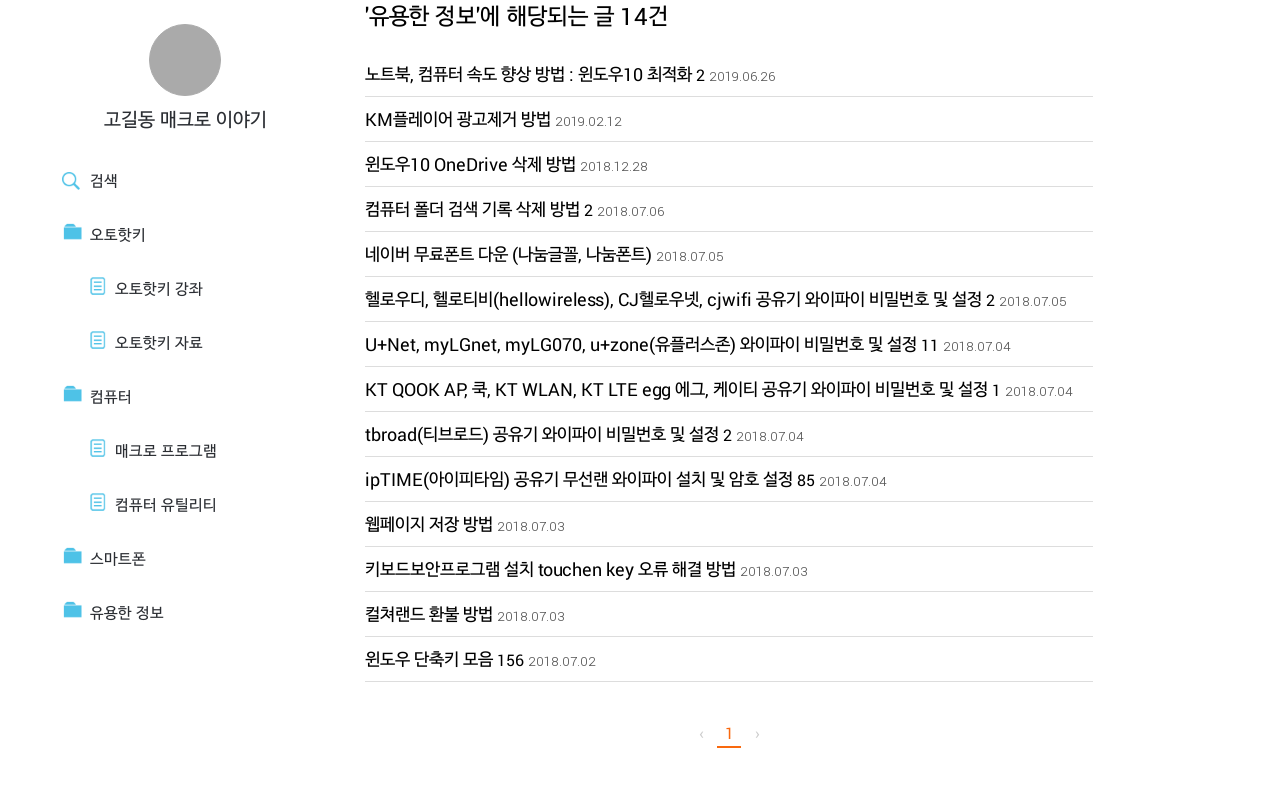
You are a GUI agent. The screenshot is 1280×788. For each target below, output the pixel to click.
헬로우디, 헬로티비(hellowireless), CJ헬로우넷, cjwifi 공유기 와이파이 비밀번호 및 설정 (673, 299)
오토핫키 (118, 234)
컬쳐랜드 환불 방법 (429, 614)
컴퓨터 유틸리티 (166, 504)
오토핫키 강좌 (159, 288)
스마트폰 (118, 558)
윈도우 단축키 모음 (429, 659)
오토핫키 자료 (159, 342)
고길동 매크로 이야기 (185, 119)
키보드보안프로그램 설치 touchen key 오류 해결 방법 (550, 569)
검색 (104, 180)
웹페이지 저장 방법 (429, 524)
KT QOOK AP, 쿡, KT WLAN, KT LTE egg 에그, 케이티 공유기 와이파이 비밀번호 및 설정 (676, 389)
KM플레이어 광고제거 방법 (458, 119)
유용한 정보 (127, 612)
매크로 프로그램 (166, 450)
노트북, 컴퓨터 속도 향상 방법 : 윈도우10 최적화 (528, 74)
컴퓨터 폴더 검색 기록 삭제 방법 (472, 209)
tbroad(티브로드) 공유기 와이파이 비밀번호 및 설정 (542, 434)
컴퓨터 (111, 396)
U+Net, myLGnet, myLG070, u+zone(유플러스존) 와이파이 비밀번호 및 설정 (641, 344)
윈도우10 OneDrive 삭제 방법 (470, 164)
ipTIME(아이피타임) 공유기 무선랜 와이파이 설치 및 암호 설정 (579, 479)
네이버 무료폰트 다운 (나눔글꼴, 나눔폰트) (508, 254)
